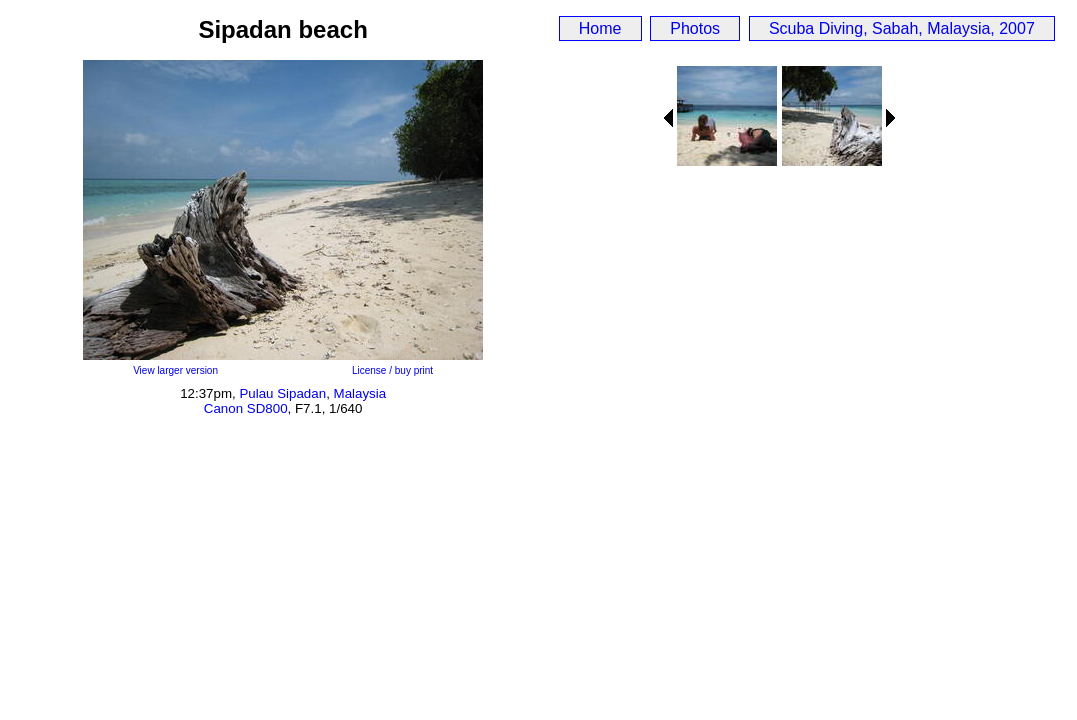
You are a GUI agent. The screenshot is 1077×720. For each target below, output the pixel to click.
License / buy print (392, 370)
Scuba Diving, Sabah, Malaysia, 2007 (902, 28)
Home (600, 28)
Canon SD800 (246, 408)
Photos (695, 28)
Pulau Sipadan (282, 393)
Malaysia (360, 393)
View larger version (175, 370)
